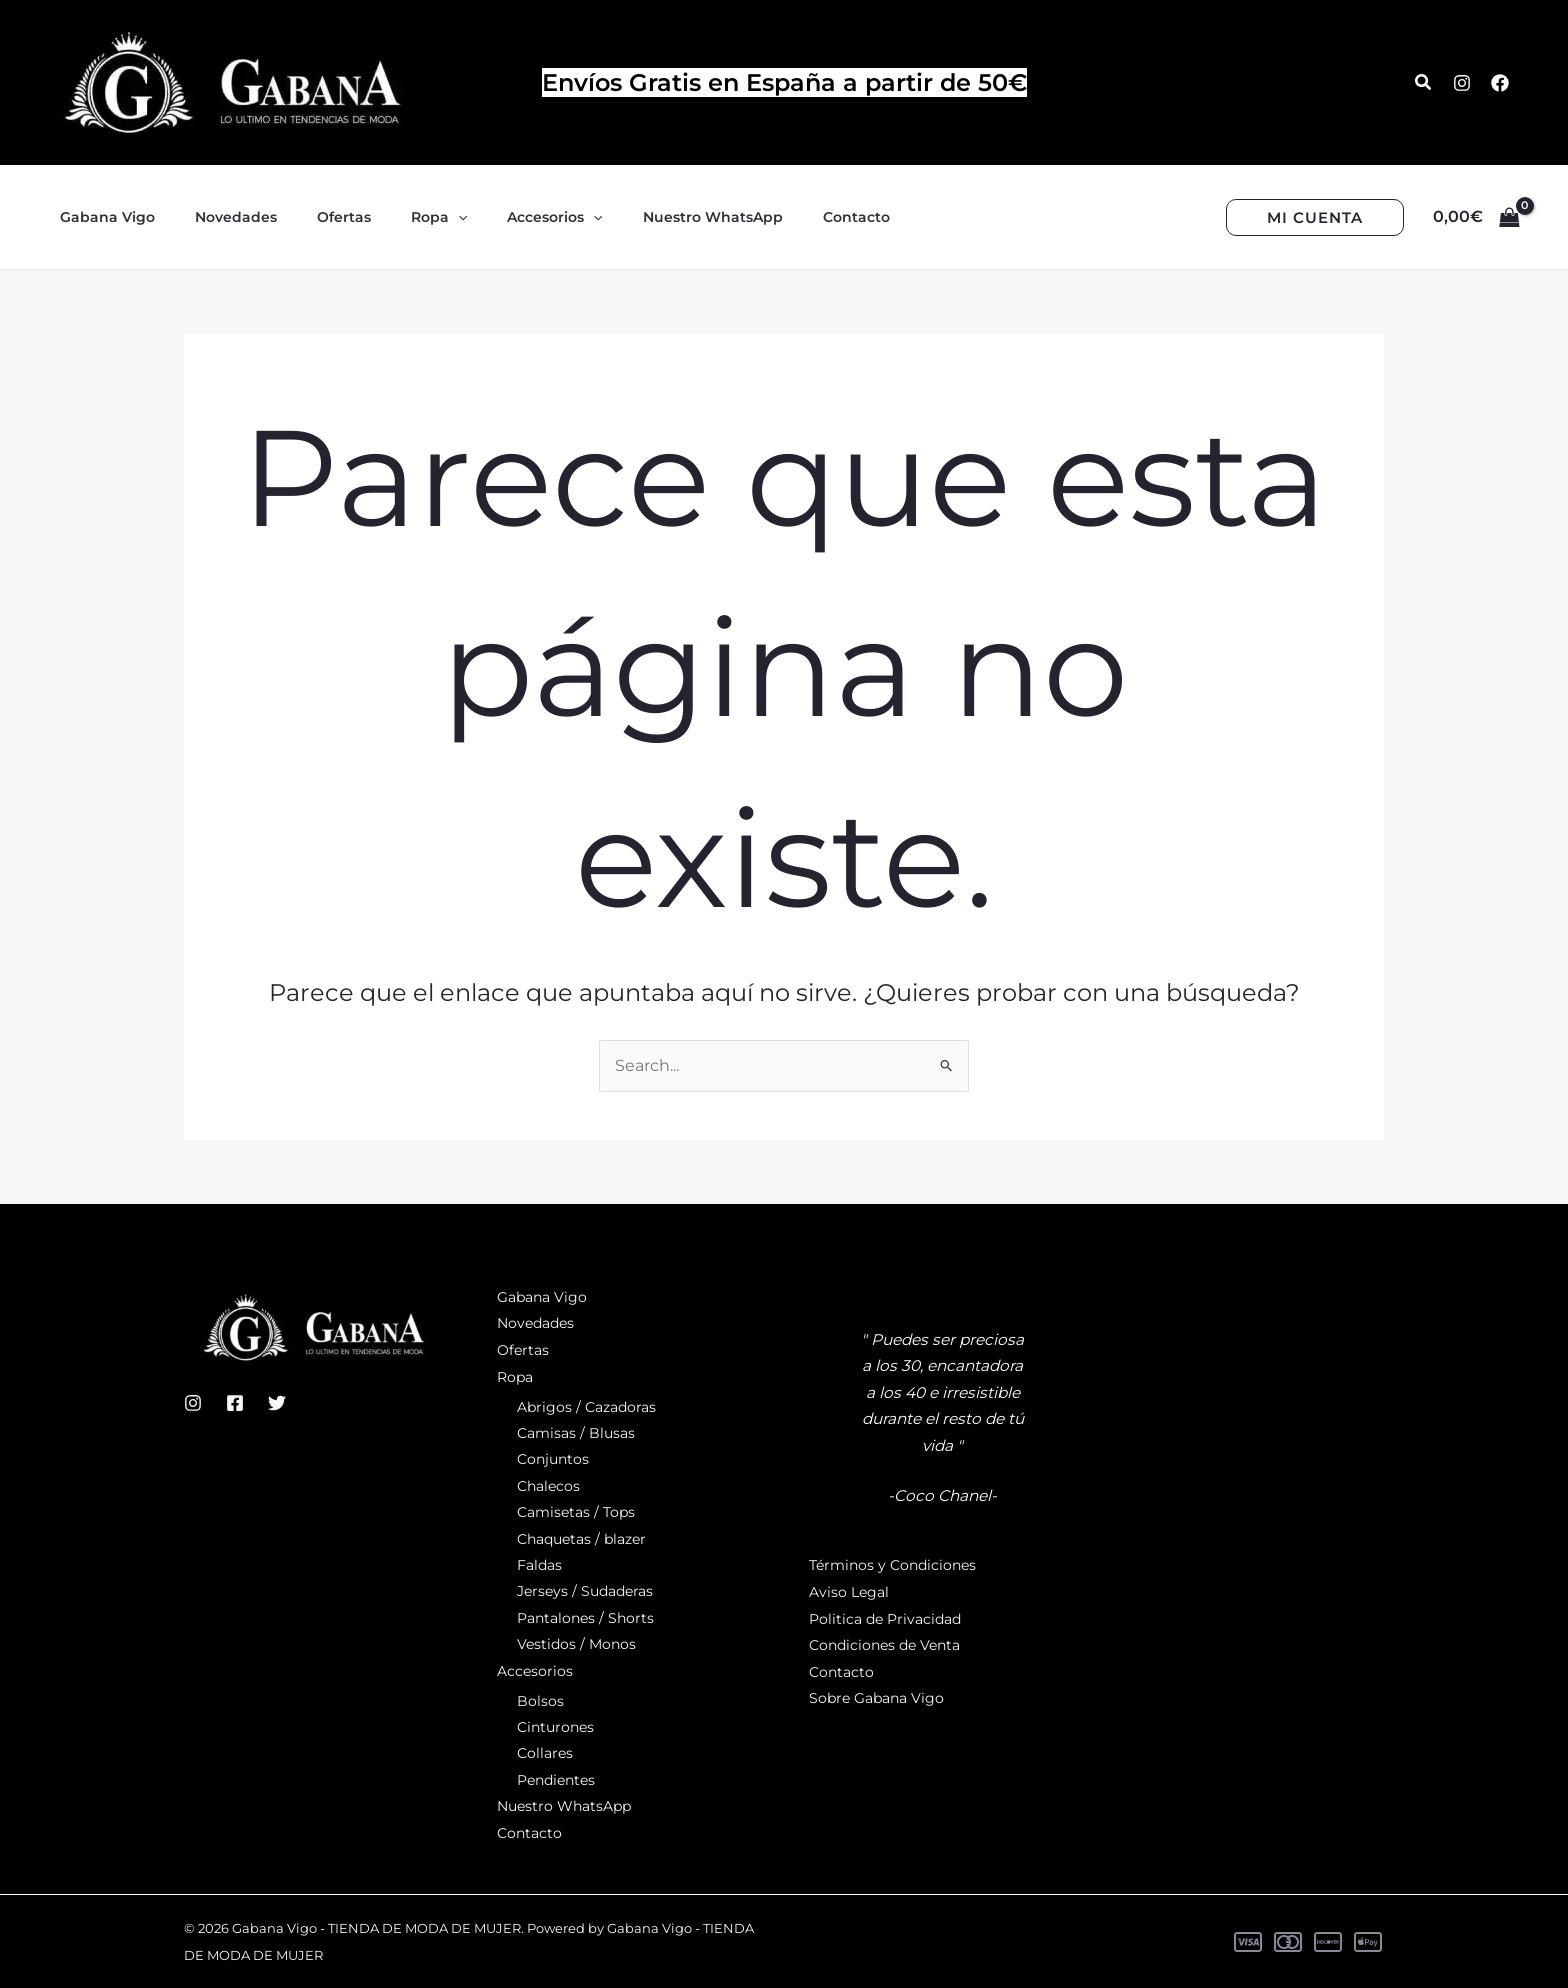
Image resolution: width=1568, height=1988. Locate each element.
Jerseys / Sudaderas (585, 1592)
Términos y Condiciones (892, 1567)
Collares (545, 1754)
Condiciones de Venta (884, 1646)
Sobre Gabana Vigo (876, 1699)
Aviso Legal (849, 1593)
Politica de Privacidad (885, 1619)
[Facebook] (1500, 83)
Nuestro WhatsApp (564, 1806)
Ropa (515, 1377)
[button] (1424, 83)
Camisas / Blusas (576, 1433)
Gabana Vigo (542, 1298)
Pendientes (556, 1780)
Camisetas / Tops (576, 1513)
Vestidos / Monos (576, 1645)
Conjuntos (553, 1460)
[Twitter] (277, 1404)
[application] (416, 217)
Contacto (529, 1833)
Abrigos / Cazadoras (586, 1407)
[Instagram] (1462, 83)
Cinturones (555, 1727)
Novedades (535, 1324)
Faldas (539, 1565)
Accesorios (535, 1671)
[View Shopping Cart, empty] (1476, 217)
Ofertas (523, 1351)
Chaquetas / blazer (581, 1539)
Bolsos (540, 1701)
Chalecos (548, 1486)
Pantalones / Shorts (585, 1618)
